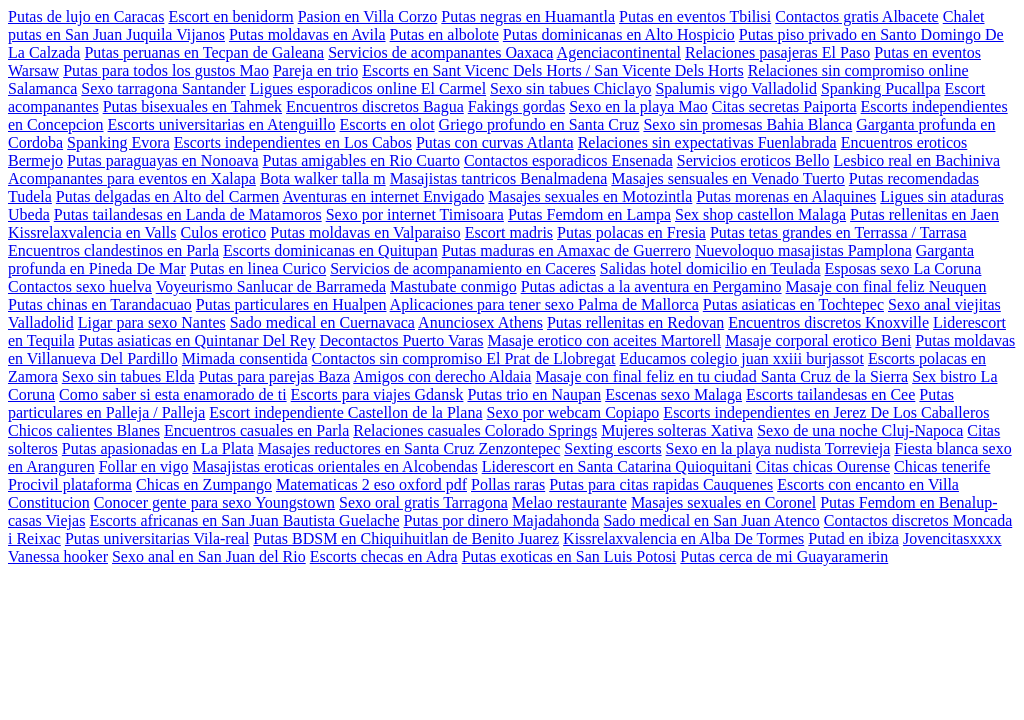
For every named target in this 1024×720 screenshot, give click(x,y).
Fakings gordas (516, 106)
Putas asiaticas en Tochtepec (793, 304)
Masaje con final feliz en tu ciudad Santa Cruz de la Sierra (721, 376)
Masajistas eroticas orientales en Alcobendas (334, 466)
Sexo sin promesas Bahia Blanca (747, 124)
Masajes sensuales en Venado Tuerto (727, 178)
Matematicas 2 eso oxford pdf (371, 484)
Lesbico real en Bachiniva (917, 160)
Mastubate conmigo (453, 286)
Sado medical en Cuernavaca (322, 322)
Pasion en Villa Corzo (368, 16)
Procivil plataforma (70, 484)
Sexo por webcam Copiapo (573, 412)
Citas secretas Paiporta (784, 106)
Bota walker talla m (323, 178)
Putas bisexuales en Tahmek (192, 106)
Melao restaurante (569, 502)
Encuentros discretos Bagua (375, 106)
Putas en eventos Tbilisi (695, 16)
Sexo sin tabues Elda (128, 376)
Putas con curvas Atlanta (495, 142)
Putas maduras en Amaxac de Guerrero (566, 250)
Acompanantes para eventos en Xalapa (132, 178)
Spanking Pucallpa (881, 88)
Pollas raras (508, 484)
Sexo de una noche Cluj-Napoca (860, 430)
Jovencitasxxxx (952, 538)
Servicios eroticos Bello (753, 160)
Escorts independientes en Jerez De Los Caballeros (826, 412)
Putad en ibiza (853, 538)
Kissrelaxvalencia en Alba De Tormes (683, 538)
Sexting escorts (612, 448)
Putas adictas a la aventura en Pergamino (651, 286)
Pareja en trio (315, 70)
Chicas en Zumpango (204, 484)
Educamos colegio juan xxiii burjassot (742, 358)
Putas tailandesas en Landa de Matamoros (188, 214)
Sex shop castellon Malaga (760, 214)
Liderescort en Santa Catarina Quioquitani (617, 466)
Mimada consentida (245, 358)
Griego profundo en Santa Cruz (539, 124)
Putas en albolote (444, 34)
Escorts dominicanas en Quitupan (330, 250)
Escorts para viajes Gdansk (377, 394)
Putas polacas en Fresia (631, 232)
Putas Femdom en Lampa (589, 214)
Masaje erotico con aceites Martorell (605, 340)
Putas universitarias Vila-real (157, 538)
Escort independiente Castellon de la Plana (345, 412)
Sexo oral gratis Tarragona (423, 502)
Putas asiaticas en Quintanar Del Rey (197, 340)
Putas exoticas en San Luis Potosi (569, 556)
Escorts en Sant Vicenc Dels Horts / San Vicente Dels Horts (552, 70)
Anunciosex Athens (480, 322)
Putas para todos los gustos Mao (166, 70)
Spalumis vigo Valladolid (735, 88)
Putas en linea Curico (258, 268)
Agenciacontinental (619, 52)
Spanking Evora (118, 142)
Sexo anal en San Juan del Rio (209, 556)
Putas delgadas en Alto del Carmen (168, 196)
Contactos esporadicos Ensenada (568, 160)
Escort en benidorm (230, 16)
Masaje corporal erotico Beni (818, 340)
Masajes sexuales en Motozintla (590, 196)
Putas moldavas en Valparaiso (365, 232)
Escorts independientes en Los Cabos (293, 142)
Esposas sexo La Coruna (903, 268)
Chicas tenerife (942, 466)
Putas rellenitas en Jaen (924, 214)
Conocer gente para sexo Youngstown (214, 502)
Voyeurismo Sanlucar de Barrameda (271, 286)
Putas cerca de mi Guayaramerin (784, 556)
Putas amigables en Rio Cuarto (361, 160)
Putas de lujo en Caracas (86, 16)
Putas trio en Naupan (534, 394)
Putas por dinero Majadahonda (502, 520)
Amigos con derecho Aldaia (442, 376)
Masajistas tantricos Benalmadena (499, 178)
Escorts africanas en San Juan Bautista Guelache (244, 520)
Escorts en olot (386, 124)
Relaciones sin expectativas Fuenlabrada (707, 142)
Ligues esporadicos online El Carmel (368, 88)
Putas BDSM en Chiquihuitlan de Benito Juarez (406, 538)
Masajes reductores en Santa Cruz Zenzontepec (409, 448)
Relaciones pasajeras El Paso (777, 52)
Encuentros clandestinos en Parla (113, 250)
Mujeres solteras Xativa (677, 430)
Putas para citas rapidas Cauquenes (661, 484)
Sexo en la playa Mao (638, 106)
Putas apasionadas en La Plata (158, 448)
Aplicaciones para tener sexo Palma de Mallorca (544, 304)
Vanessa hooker (58, 556)
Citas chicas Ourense (823, 466)
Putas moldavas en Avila (307, 34)
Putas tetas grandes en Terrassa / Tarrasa (838, 232)
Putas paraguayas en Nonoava (163, 160)
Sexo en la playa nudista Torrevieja (778, 448)
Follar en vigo (144, 466)
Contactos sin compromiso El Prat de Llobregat (464, 358)
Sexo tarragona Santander (163, 88)
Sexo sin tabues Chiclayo (570, 88)
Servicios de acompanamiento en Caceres (463, 268)
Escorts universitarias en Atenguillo (222, 124)
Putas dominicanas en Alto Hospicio (619, 34)
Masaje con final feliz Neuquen (886, 286)
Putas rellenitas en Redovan (635, 322)
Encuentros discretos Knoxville (828, 322)
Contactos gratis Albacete (857, 16)
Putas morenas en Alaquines (786, 196)
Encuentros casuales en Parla (256, 430)
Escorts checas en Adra (384, 556)
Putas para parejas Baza (274, 376)
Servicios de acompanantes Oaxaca (440, 52)
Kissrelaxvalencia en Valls (92, 232)
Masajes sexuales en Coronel (723, 502)
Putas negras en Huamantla (528, 16)
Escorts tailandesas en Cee (830, 394)
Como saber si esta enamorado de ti (173, 394)
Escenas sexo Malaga (673, 394)
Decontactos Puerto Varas (401, 340)
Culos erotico (224, 232)
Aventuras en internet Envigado (384, 196)
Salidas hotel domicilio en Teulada (710, 268)
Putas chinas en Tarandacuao (100, 304)
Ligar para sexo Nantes (152, 322)
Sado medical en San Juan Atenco (711, 520)
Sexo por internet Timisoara (415, 214)
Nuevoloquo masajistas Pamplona (803, 250)
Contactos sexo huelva (80, 286)
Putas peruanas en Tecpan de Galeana (204, 52)
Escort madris (509, 232)
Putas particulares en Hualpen (291, 304)
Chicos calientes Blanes (84, 430)
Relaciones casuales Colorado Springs (475, 430)
